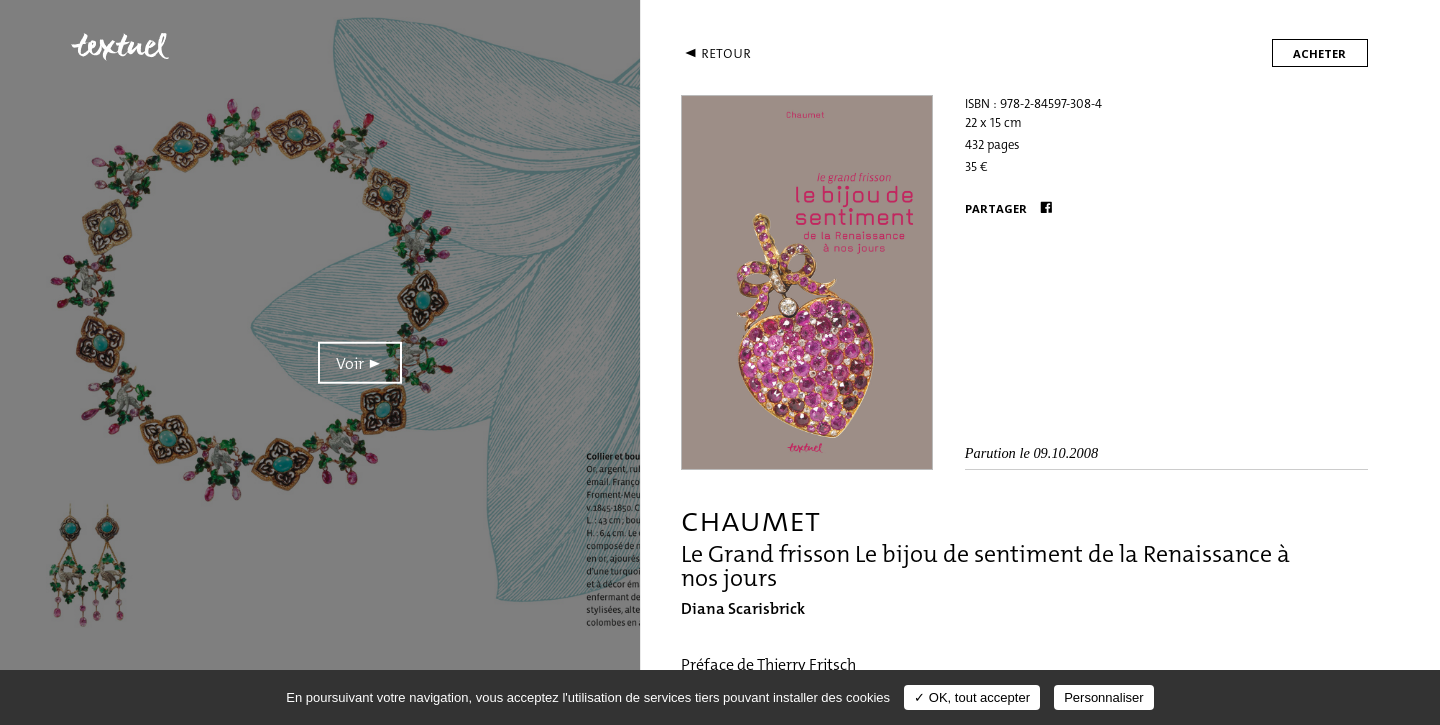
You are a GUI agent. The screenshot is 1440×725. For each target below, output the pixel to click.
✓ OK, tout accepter (972, 697)
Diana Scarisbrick (743, 608)
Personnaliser (1104, 697)
